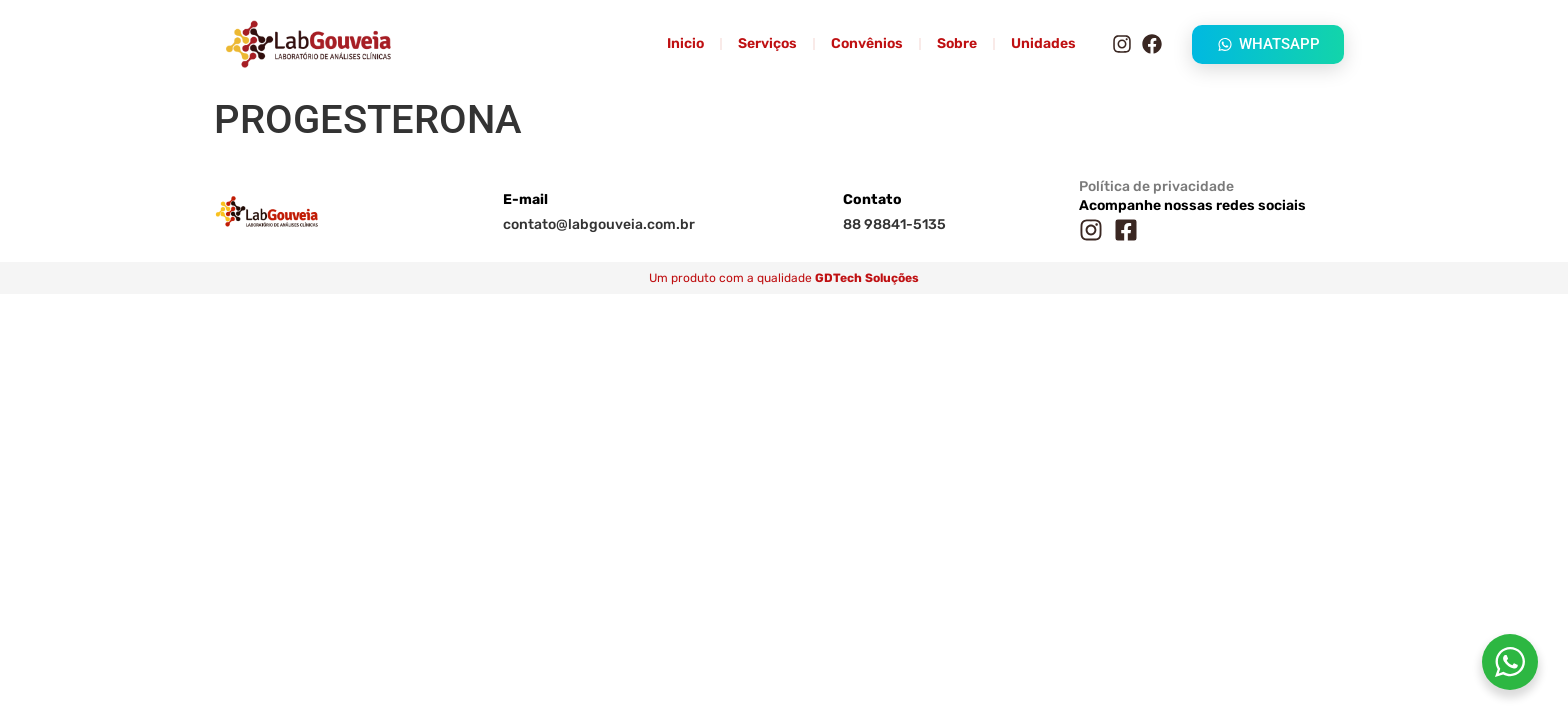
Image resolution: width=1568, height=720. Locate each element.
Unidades (1043, 43)
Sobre (957, 43)
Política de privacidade (1156, 186)
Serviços (767, 43)
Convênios (867, 43)
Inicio (685, 43)
